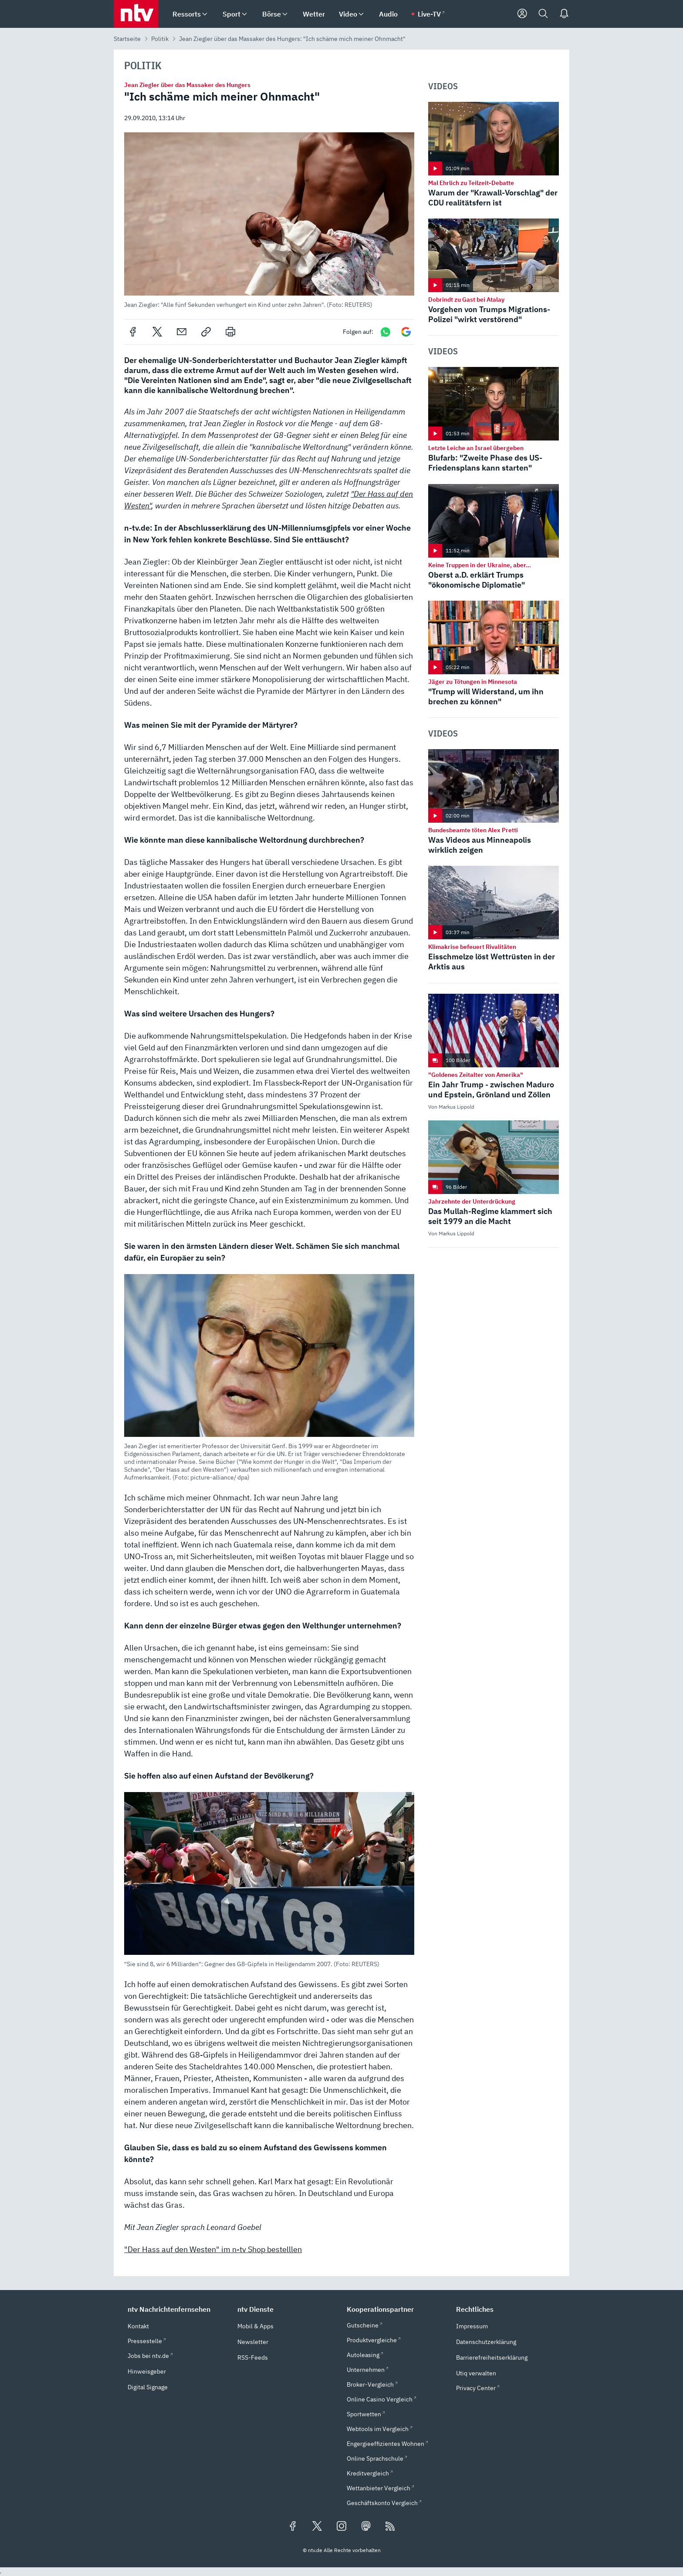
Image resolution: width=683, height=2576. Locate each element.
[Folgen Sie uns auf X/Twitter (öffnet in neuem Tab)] (317, 2526)
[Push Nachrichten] (564, 14)
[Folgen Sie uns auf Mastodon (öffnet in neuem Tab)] (366, 2526)
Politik (160, 39)
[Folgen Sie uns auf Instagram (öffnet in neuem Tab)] (341, 2526)
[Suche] (543, 14)
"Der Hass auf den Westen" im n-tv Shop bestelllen (213, 2249)
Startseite (127, 39)
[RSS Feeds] (390, 2526)
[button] (269, 220)
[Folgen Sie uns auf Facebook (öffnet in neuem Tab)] (292, 2526)
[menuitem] (205, 14)
